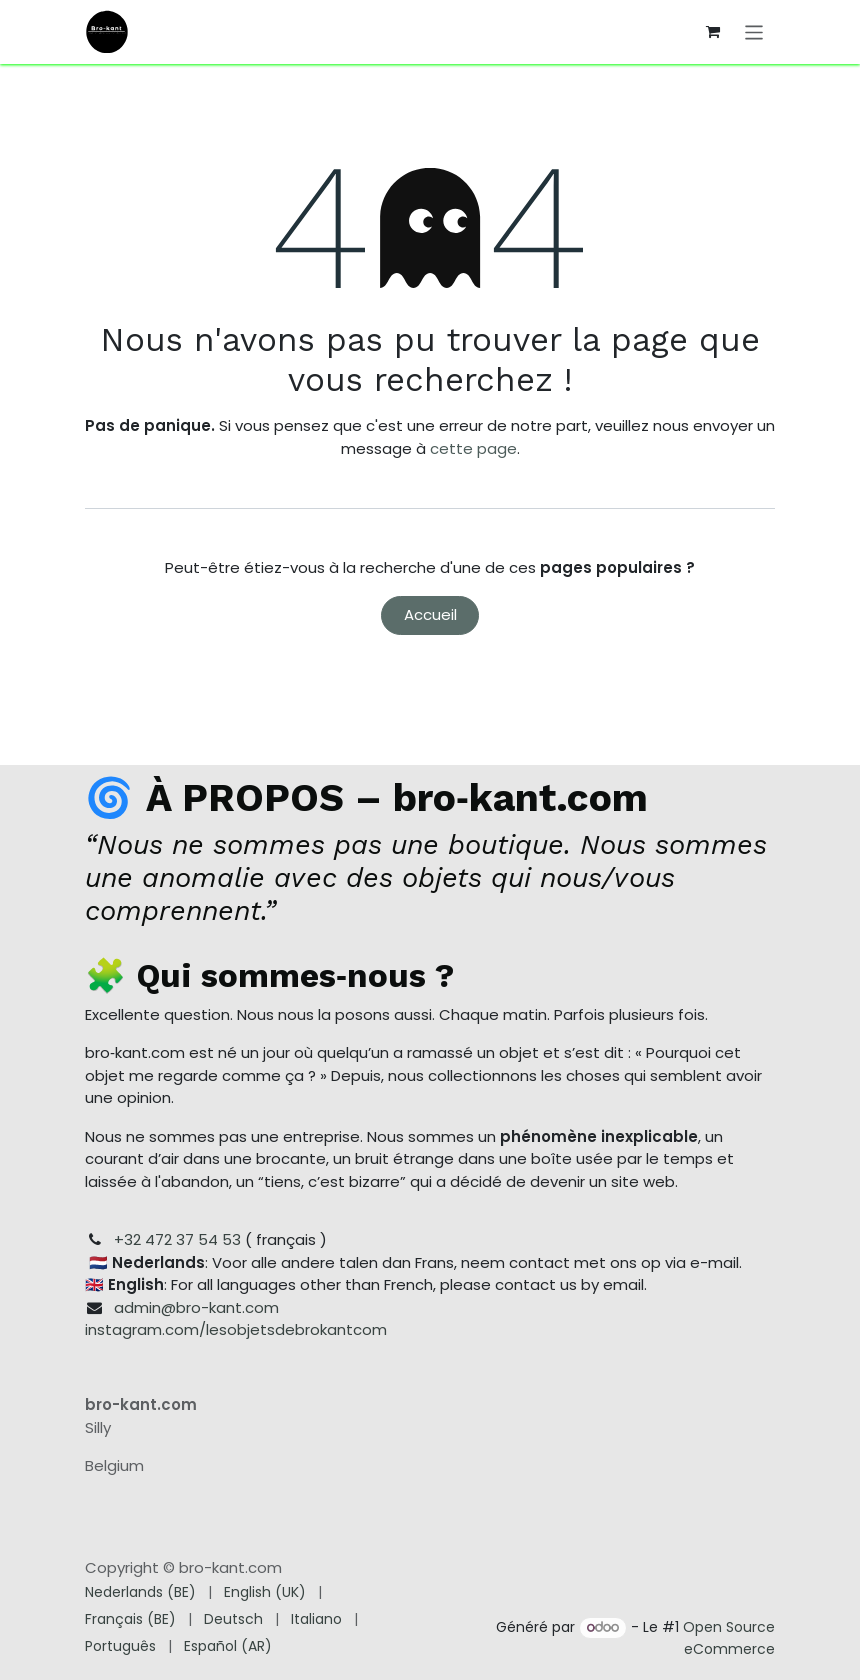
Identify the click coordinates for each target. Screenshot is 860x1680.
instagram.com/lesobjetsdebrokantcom (236, 1329)
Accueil (430, 614)
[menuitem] (140, 1592)
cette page (473, 448)
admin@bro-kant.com (196, 1307)
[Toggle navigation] (754, 31)
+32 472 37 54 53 (177, 1239)
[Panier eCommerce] (713, 32)
